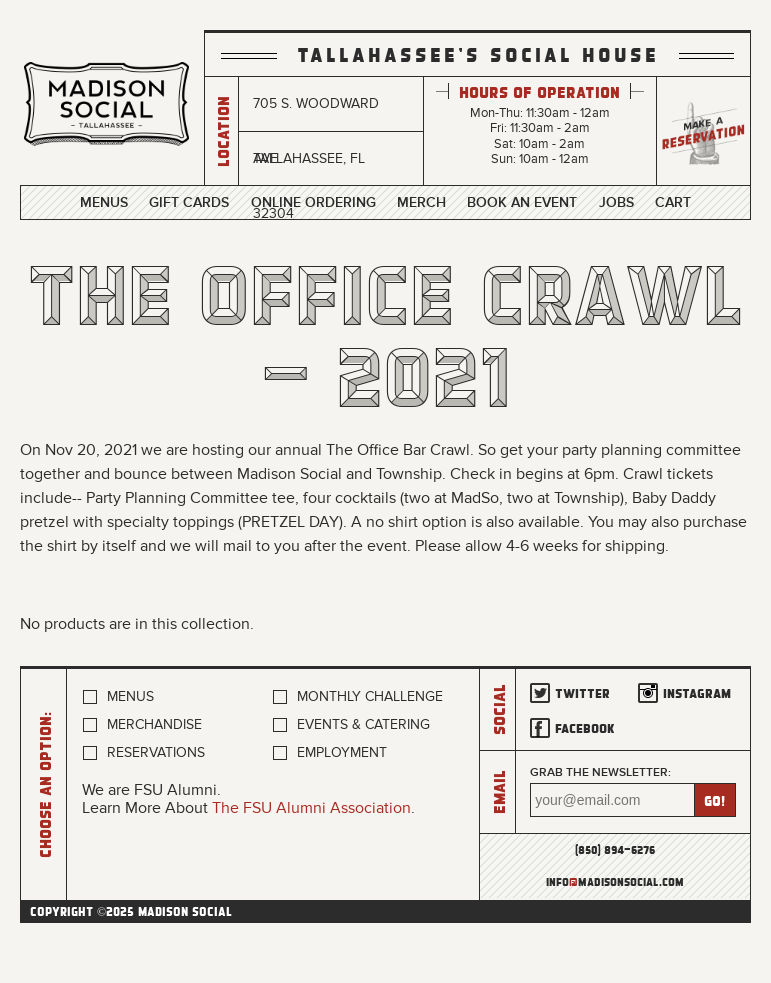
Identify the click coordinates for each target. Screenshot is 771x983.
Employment (342, 752)
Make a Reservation (703, 131)
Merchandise (154, 724)
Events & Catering (363, 724)
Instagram (697, 692)
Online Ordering (313, 203)
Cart (673, 203)
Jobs (616, 203)
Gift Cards (189, 203)
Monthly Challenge (370, 696)
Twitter (582, 692)
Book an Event (522, 203)
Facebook (585, 727)
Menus (104, 203)
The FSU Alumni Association (311, 808)
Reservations (156, 752)
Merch (421, 203)
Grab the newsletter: (600, 772)
